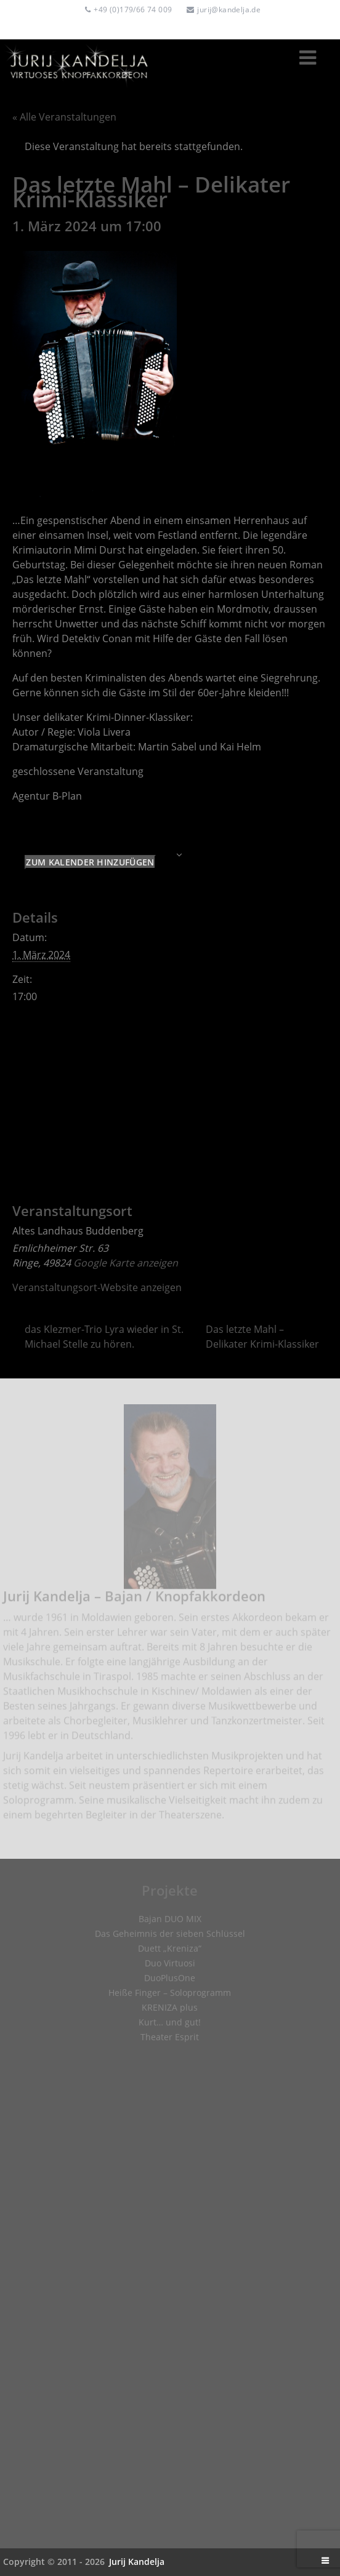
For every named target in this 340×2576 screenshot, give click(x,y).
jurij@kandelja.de (229, 9)
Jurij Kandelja (136, 2561)
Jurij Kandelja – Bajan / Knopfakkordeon (134, 1601)
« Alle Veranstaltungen (64, 117)
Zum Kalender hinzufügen (90, 862)
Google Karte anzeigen (125, 1263)
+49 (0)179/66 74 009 (133, 9)
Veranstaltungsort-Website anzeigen (97, 1287)
